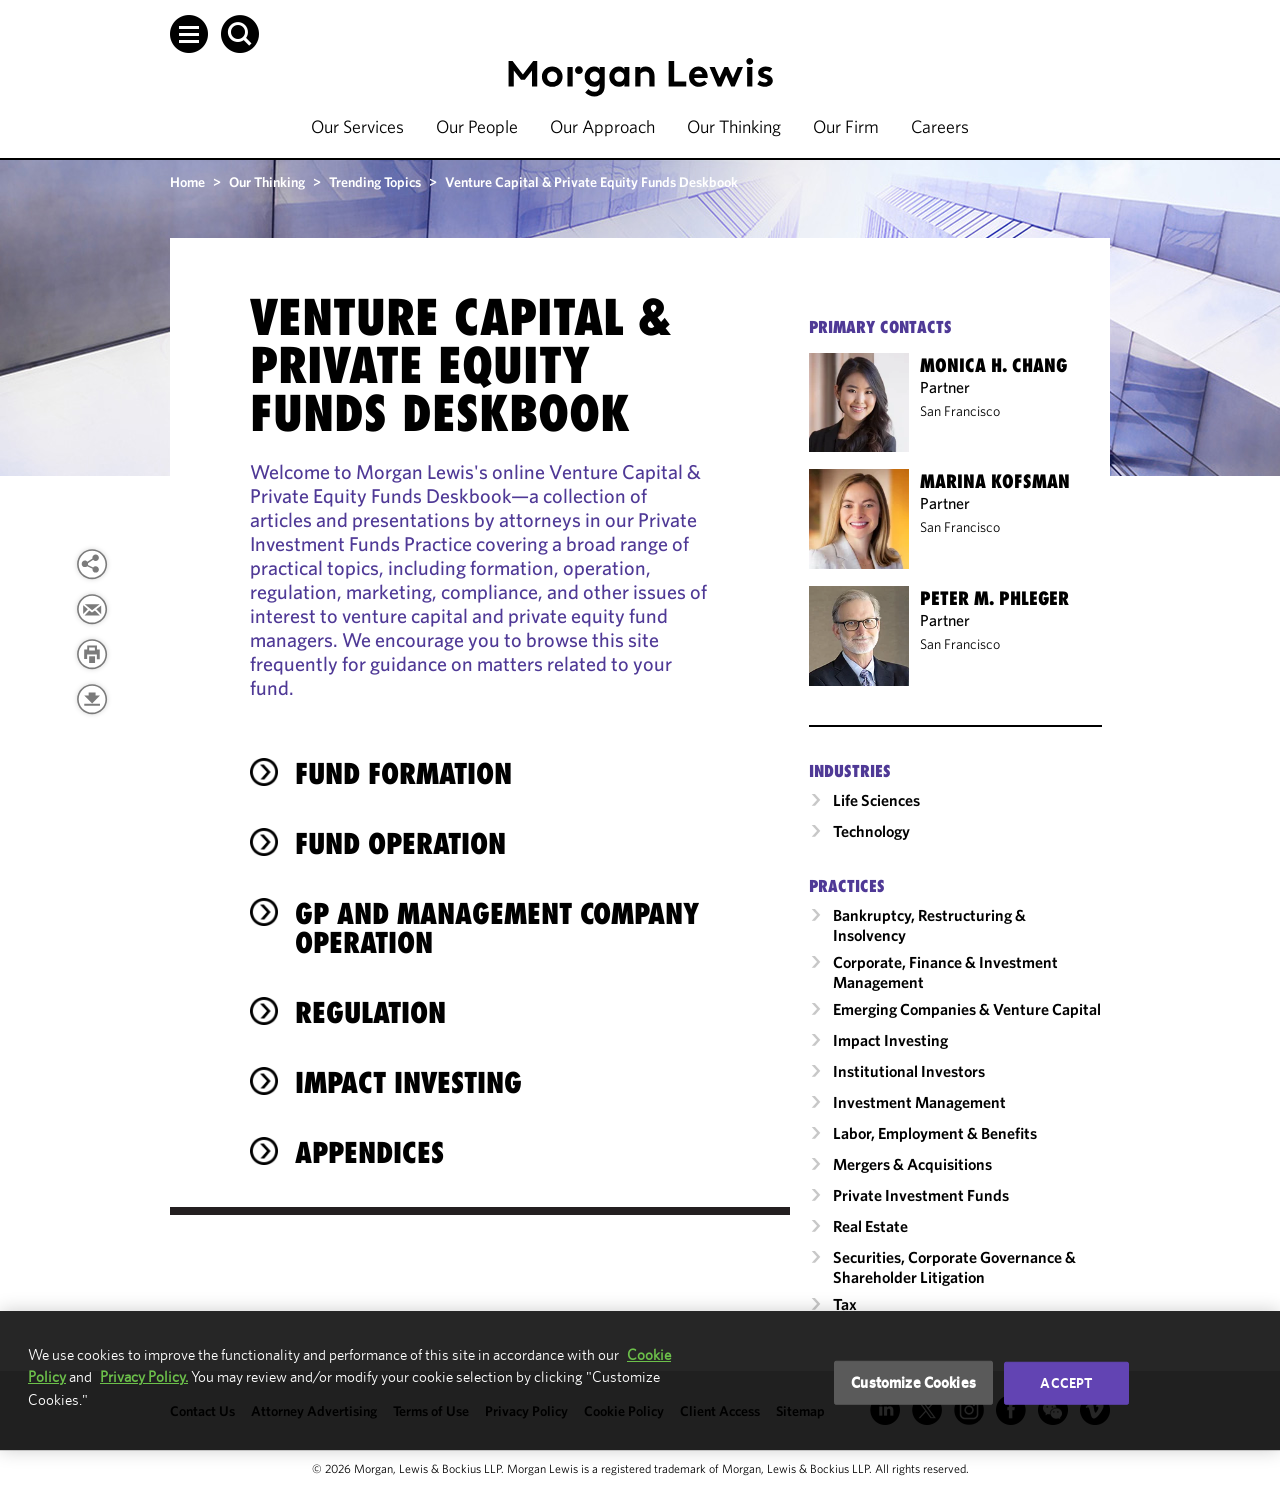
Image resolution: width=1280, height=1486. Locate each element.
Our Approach (602, 126)
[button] (189, 34)
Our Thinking (734, 126)
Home (187, 182)
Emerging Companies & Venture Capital (967, 1009)
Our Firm (846, 126)
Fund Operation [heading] (400, 843)
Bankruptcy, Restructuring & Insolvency (929, 925)
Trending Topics (375, 182)
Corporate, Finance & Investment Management (945, 972)
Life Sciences (876, 800)
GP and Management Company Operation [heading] (497, 928)
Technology (871, 831)
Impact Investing (890, 1040)
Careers (940, 126)
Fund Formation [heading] (403, 773)
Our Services (357, 126)
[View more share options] (92, 564)
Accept (1066, 1383)
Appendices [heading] (369, 1152)
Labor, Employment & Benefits (935, 1133)
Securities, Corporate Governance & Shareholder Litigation (954, 1267)
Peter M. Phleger (994, 598)
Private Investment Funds (921, 1195)
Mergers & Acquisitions (912, 1164)
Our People (477, 126)
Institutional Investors (909, 1071)
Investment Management (919, 1102)
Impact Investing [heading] (408, 1082)
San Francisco (960, 411)
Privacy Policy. (144, 1376)
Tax (845, 1304)
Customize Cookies (913, 1382)
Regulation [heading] (370, 1012)
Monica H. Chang (993, 365)
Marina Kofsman (995, 481)
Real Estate (870, 1226)
